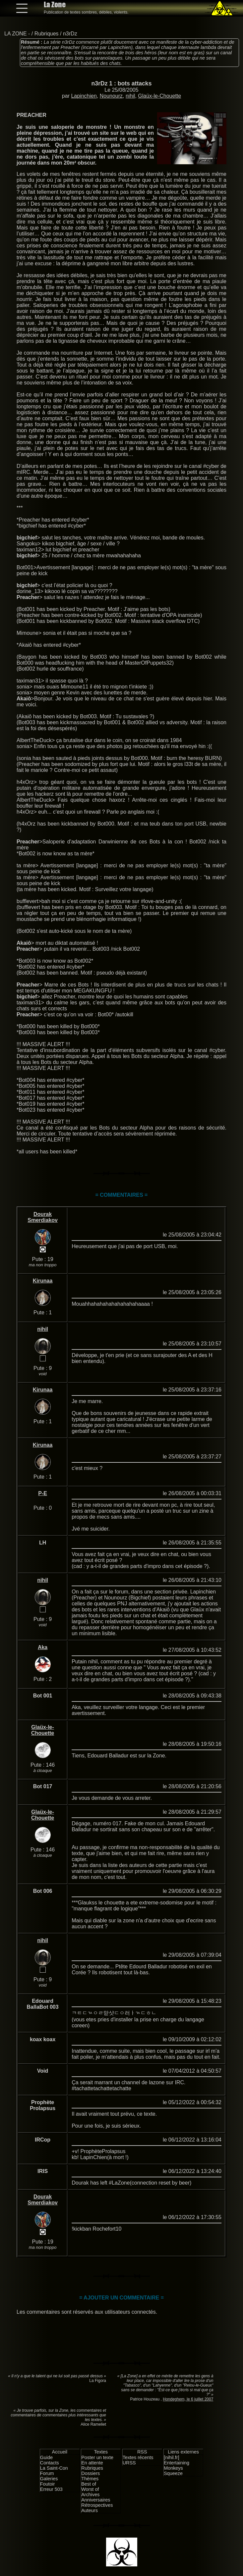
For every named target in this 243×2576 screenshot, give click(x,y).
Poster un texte (97, 2457)
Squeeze (173, 2473)
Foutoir (47, 2484)
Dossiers (90, 2473)
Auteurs (89, 2510)
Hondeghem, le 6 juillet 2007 (188, 2399)
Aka (42, 1647)
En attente (92, 2462)
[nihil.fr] (171, 2457)
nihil (130, 96)
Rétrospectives (97, 2505)
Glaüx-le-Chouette (159, 96)
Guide (46, 2457)
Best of (88, 2484)
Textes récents (138, 2457)
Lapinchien (83, 96)
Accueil (59, 2451)
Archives (90, 2494)
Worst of (90, 2489)
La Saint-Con (54, 2468)
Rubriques (46, 33)
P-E (42, 1493)
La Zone (55, 4)
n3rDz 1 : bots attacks (121, 83)
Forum (47, 2473)
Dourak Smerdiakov (43, 1217)
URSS (129, 2462)
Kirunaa (43, 1281)
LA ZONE (15, 33)
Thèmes (89, 2478)
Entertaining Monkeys (176, 2465)
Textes (101, 2451)
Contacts (49, 2462)
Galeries (49, 2478)
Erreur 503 (51, 2489)
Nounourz (111, 96)
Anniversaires (95, 2499)
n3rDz (70, 33)
